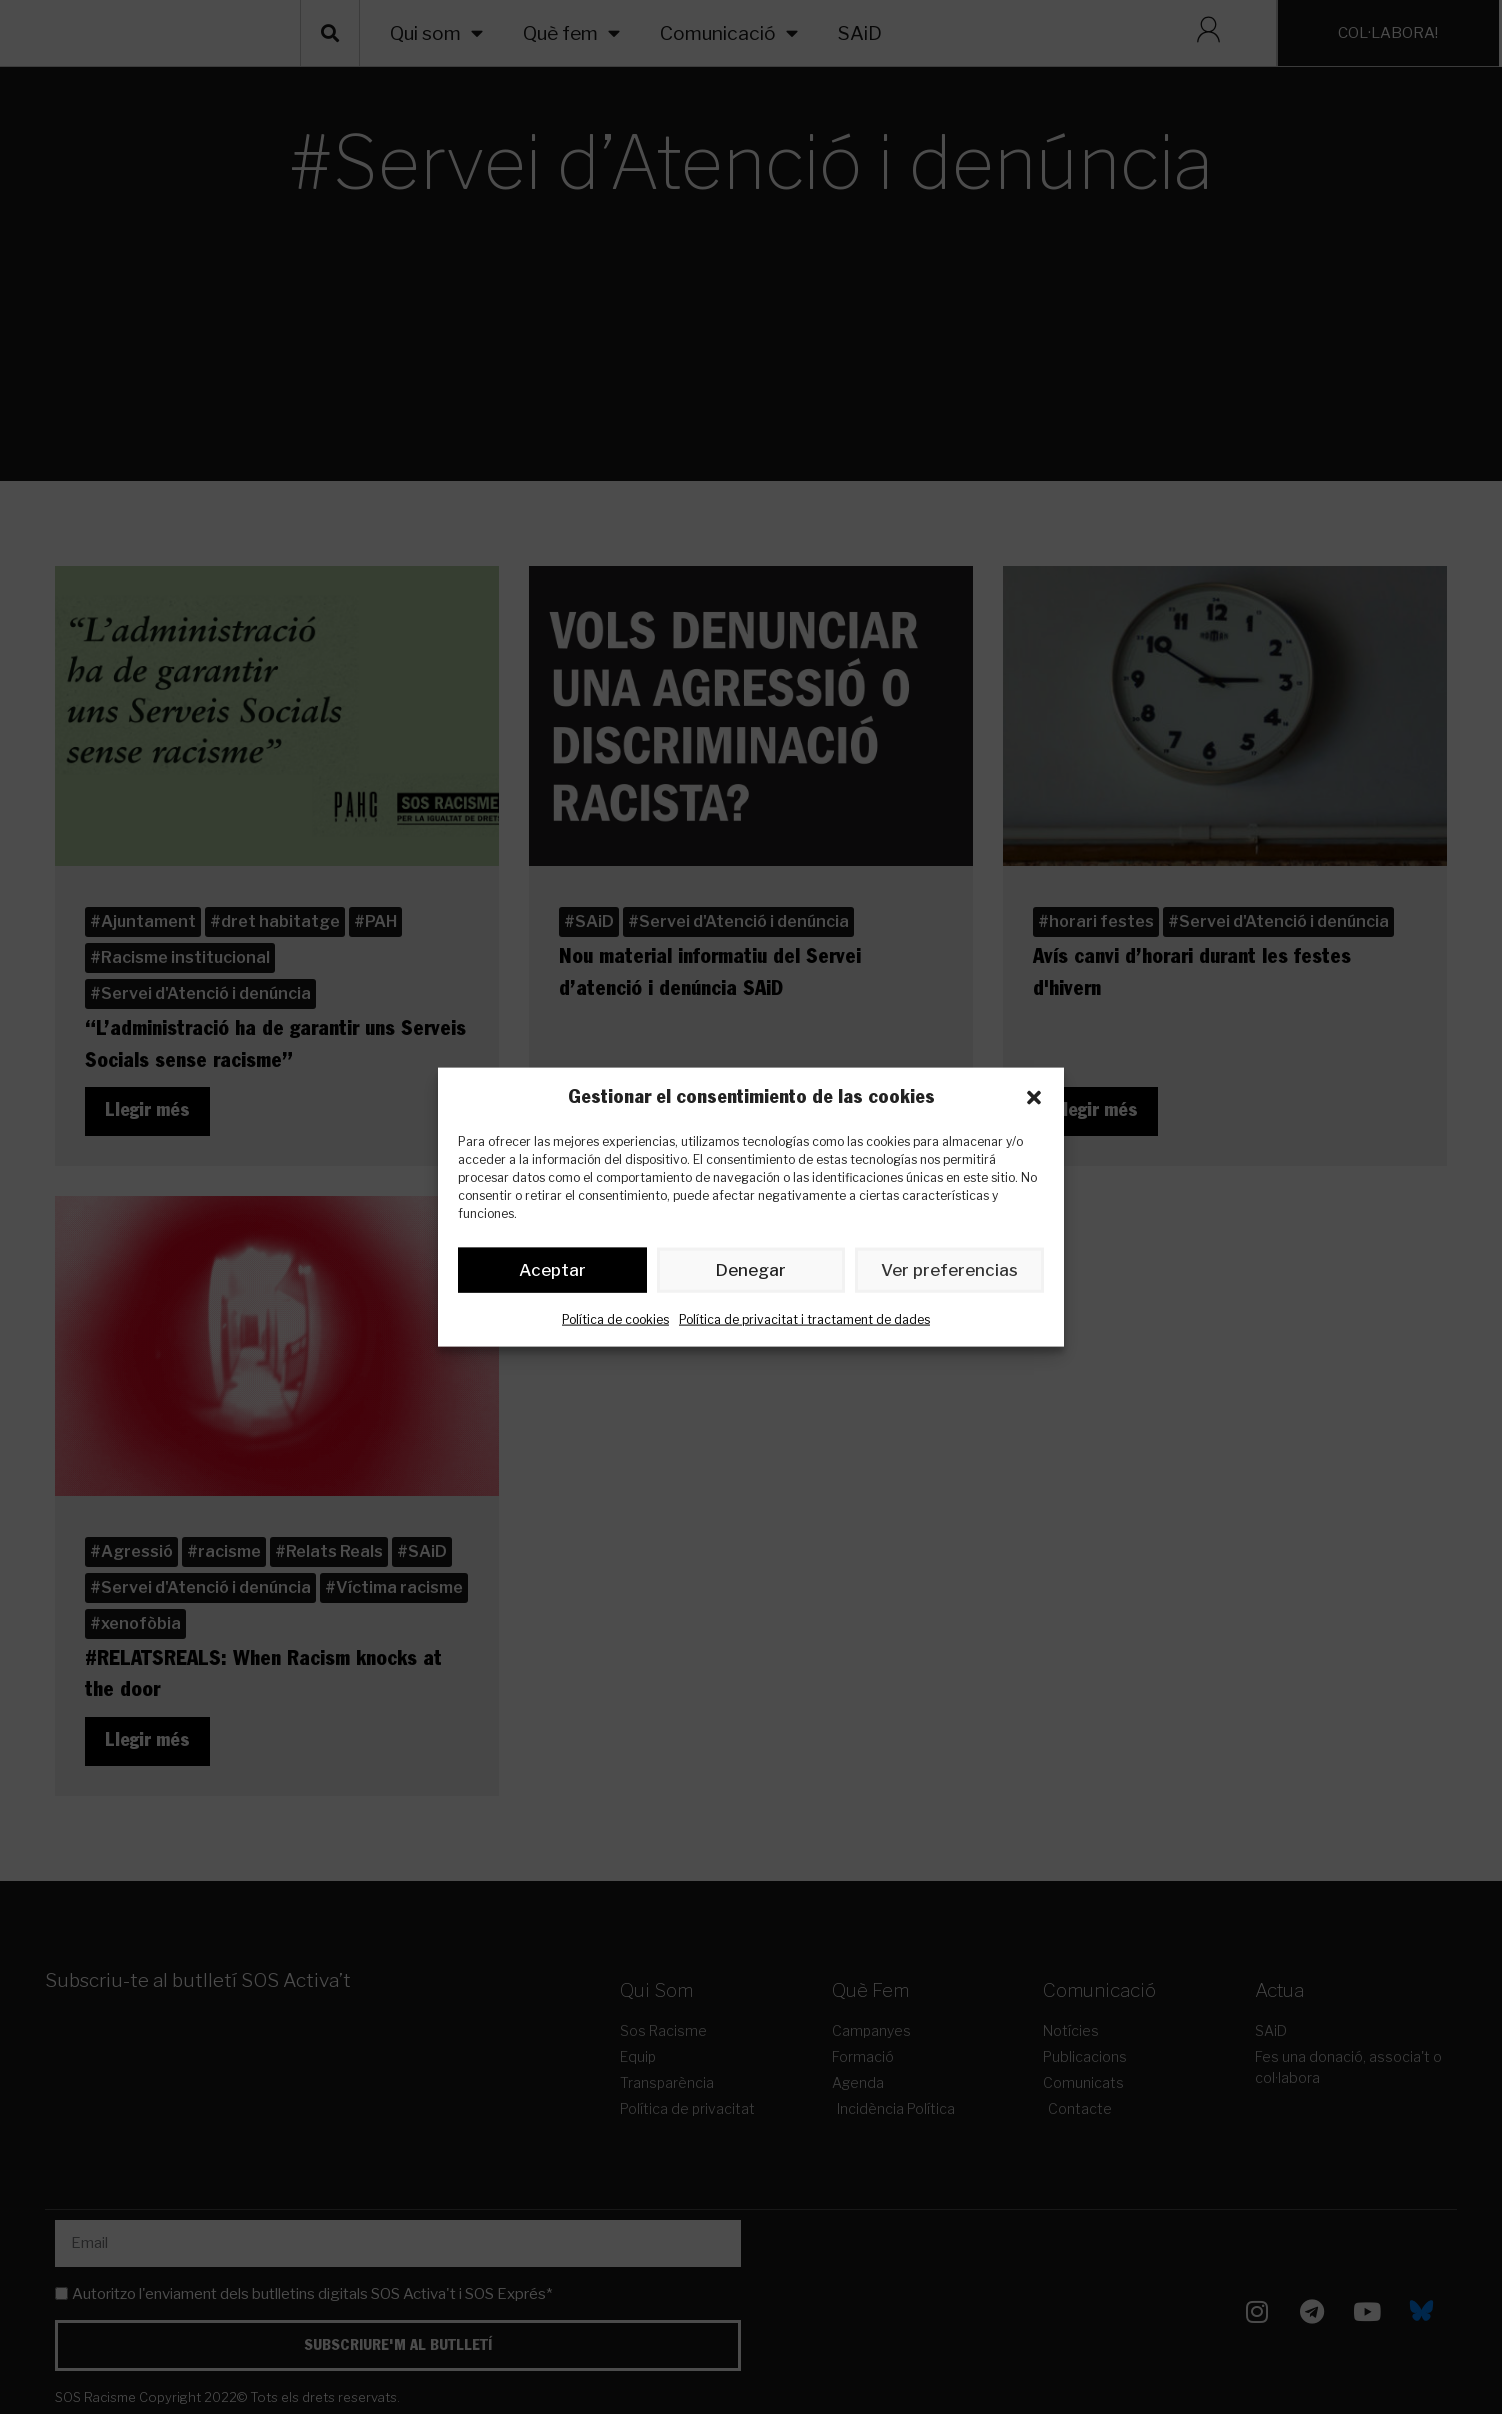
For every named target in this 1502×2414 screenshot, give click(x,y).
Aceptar (552, 1274)
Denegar (751, 1274)
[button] (1034, 1098)
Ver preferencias (949, 1274)
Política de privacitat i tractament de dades (804, 1323)
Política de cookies (615, 1323)
